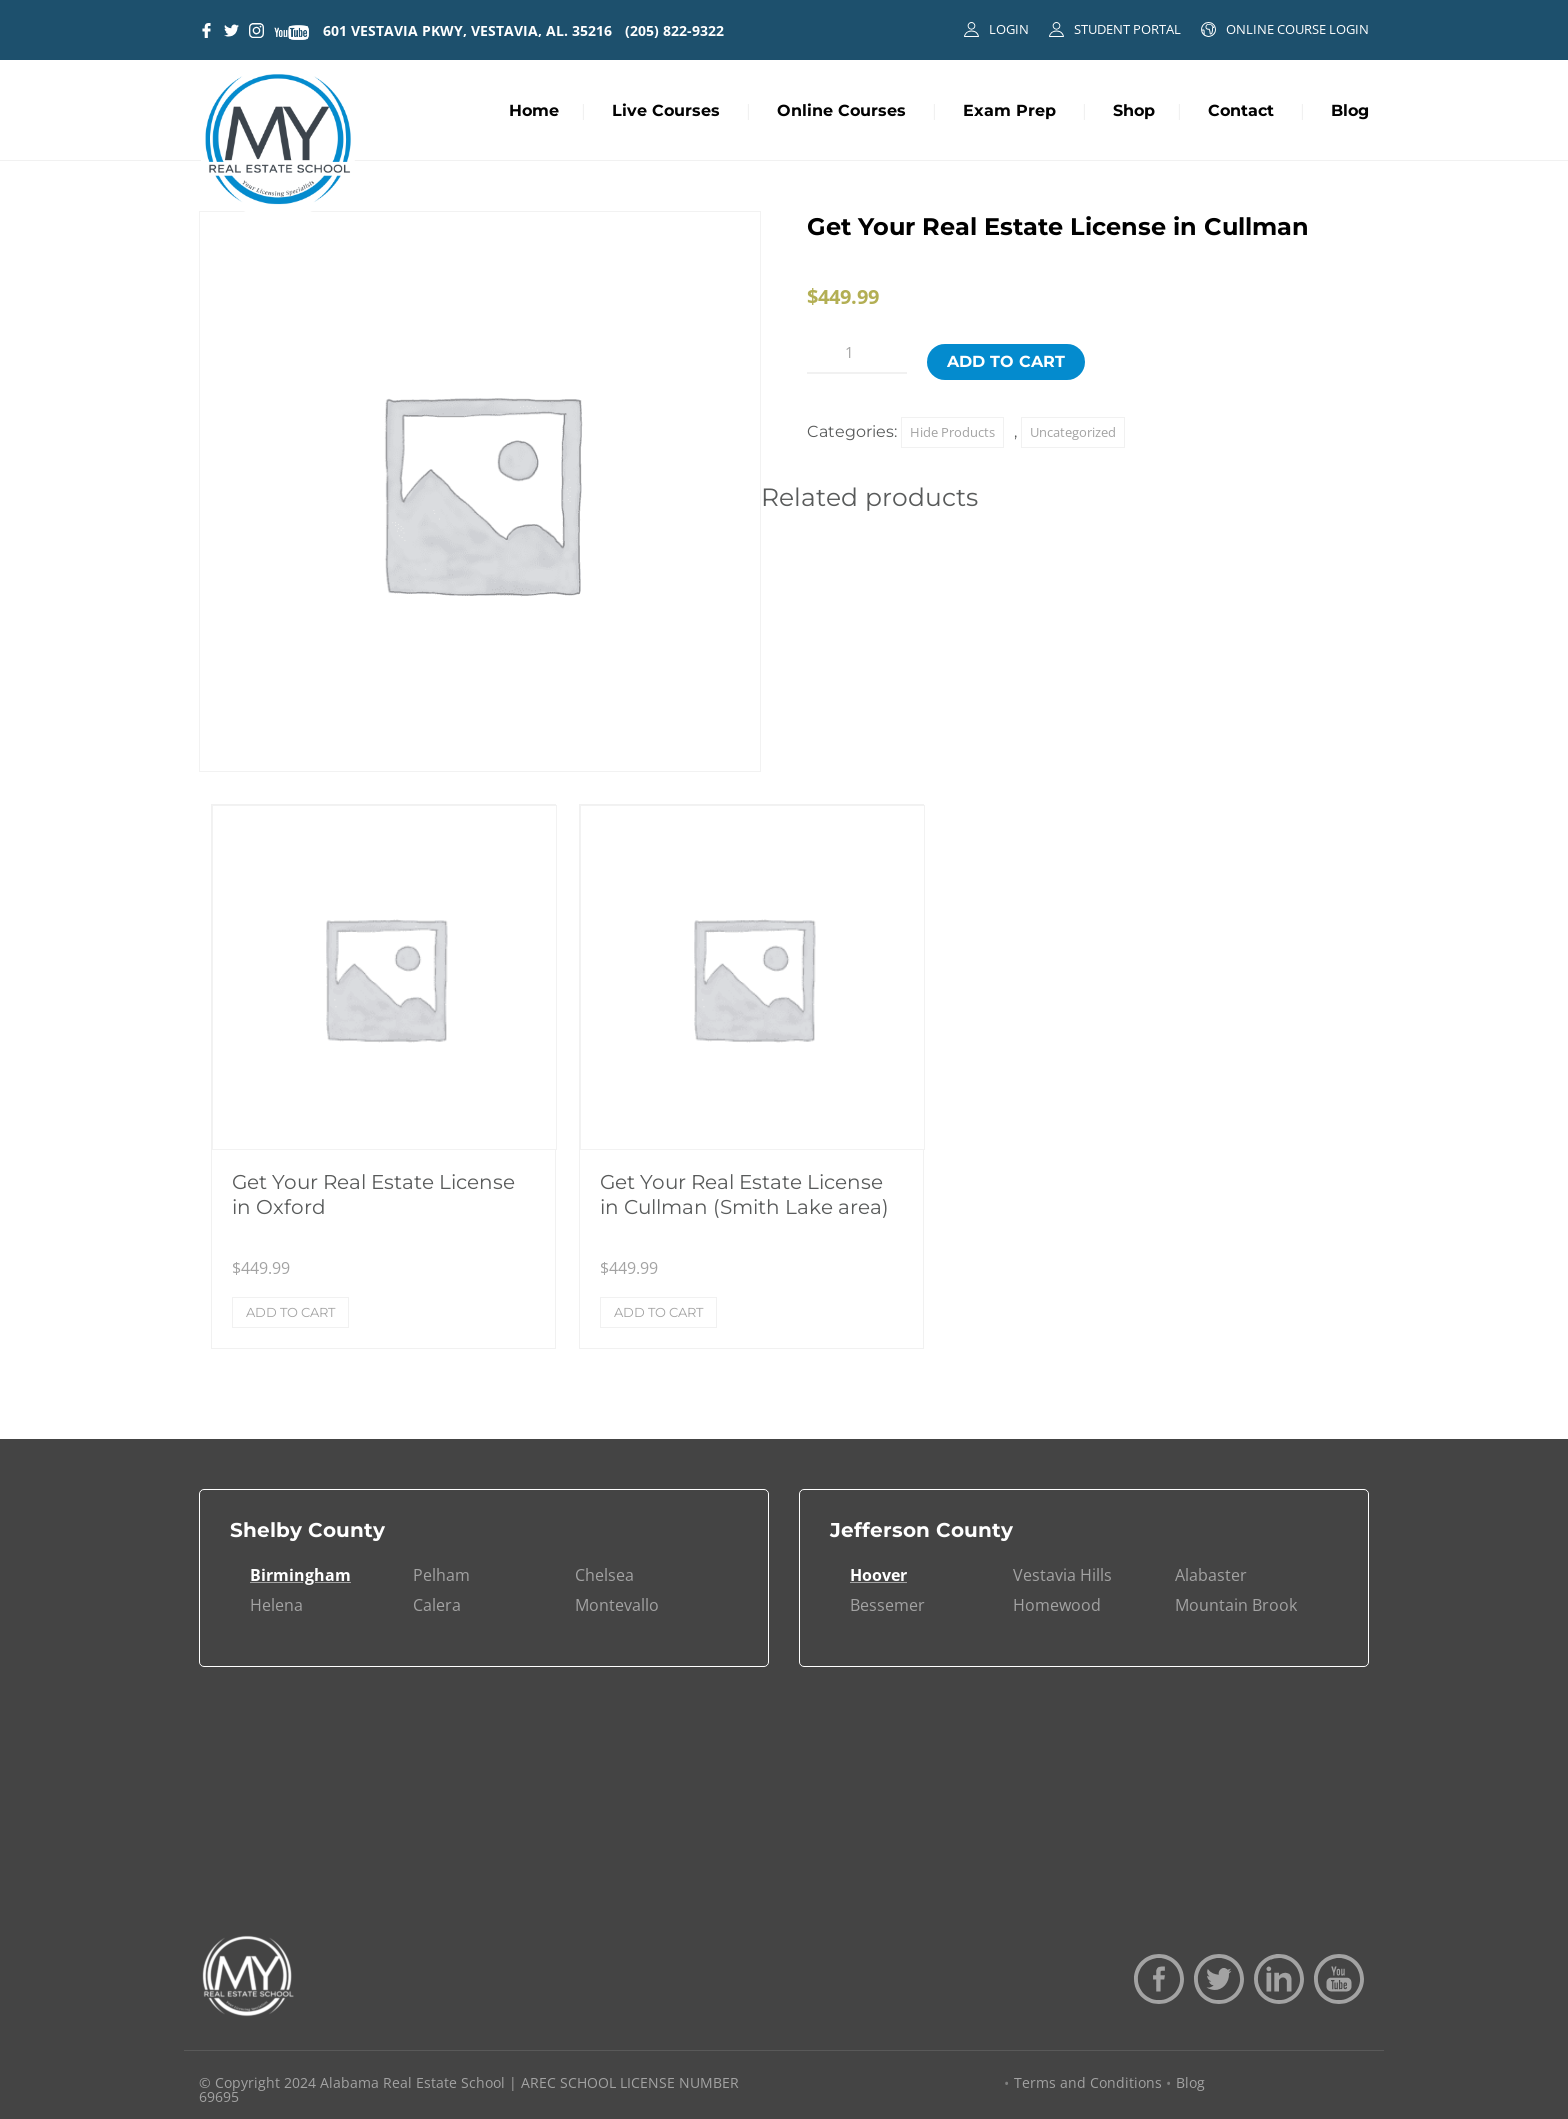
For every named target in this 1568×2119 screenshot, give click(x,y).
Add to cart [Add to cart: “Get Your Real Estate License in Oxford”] (290, 1312)
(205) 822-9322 (674, 30)
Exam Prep (1009, 110)
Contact (1241, 110)
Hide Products (952, 432)
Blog (1350, 110)
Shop (1134, 110)
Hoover (878, 1575)
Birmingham (300, 1575)
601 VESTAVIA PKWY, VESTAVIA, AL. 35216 (467, 30)
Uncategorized (1073, 432)
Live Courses (666, 110)
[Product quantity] (857, 353)
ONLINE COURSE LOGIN (1297, 29)
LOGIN (1009, 29)
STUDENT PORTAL (1127, 29)
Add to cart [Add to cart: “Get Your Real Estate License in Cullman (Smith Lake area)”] (658, 1312)
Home (534, 110)
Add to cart (1006, 361)
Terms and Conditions (1088, 2082)
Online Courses (841, 110)
